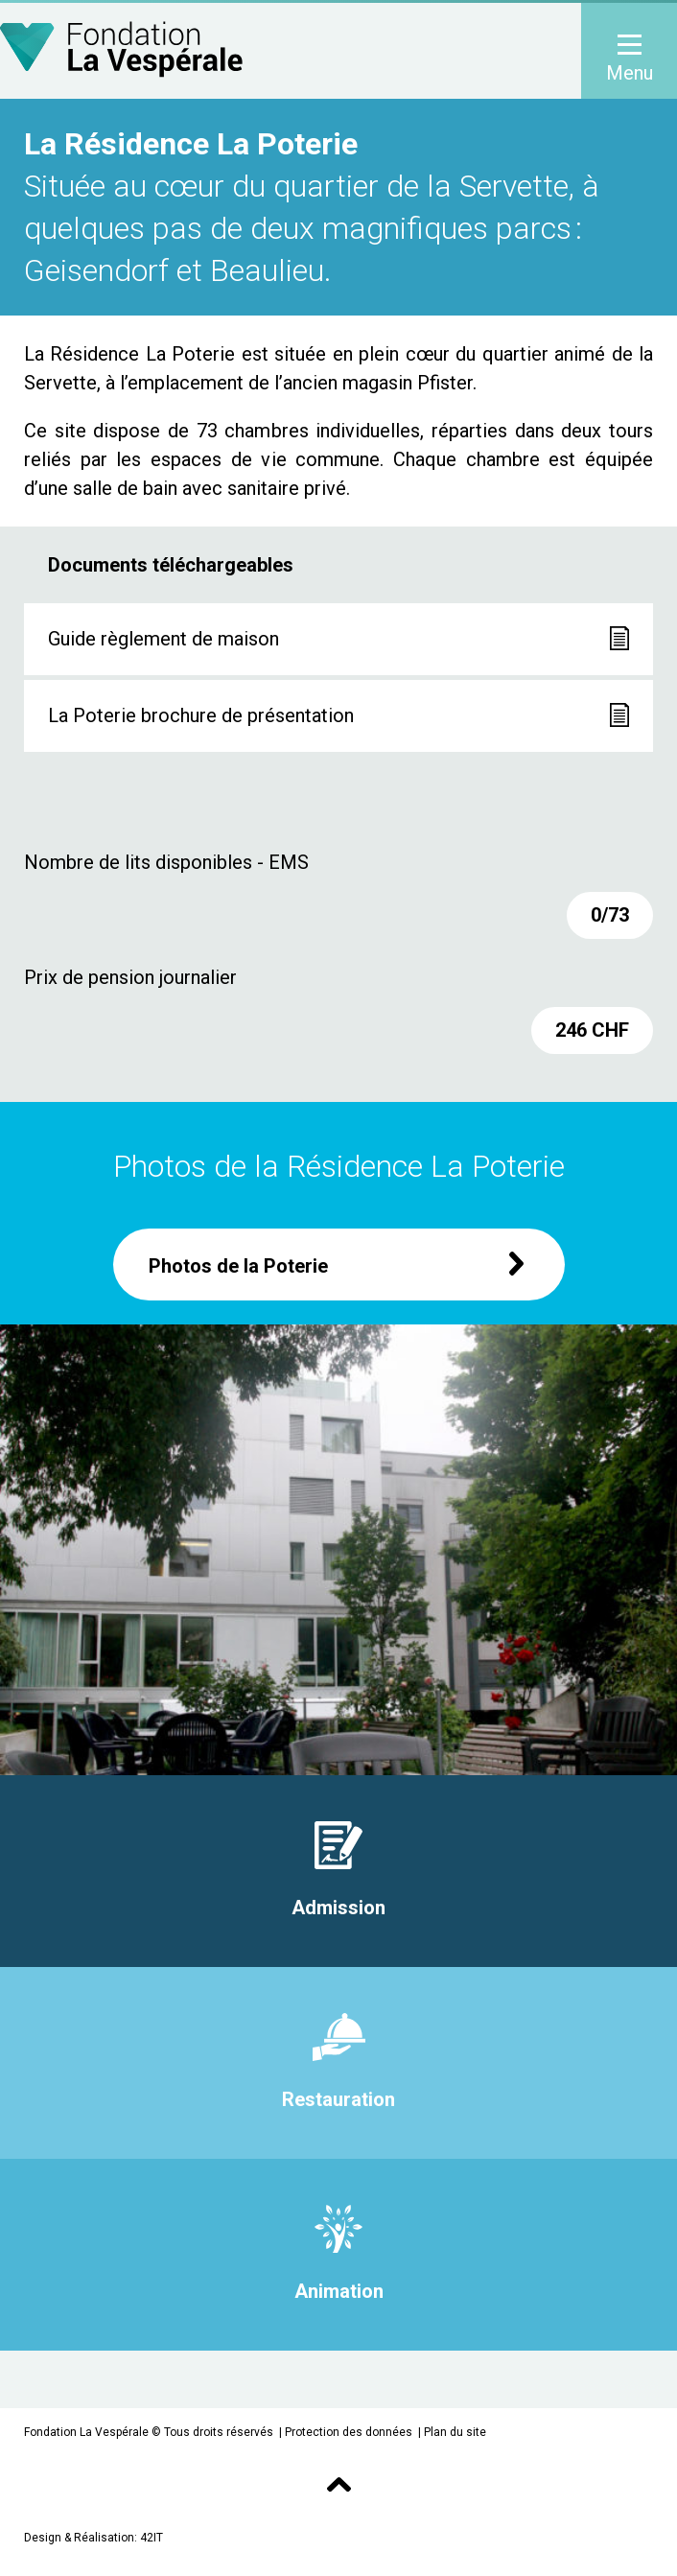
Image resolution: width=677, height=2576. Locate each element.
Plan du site (455, 2432)
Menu (629, 59)
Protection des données (348, 2432)
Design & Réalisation (79, 2537)
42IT (151, 2537)
